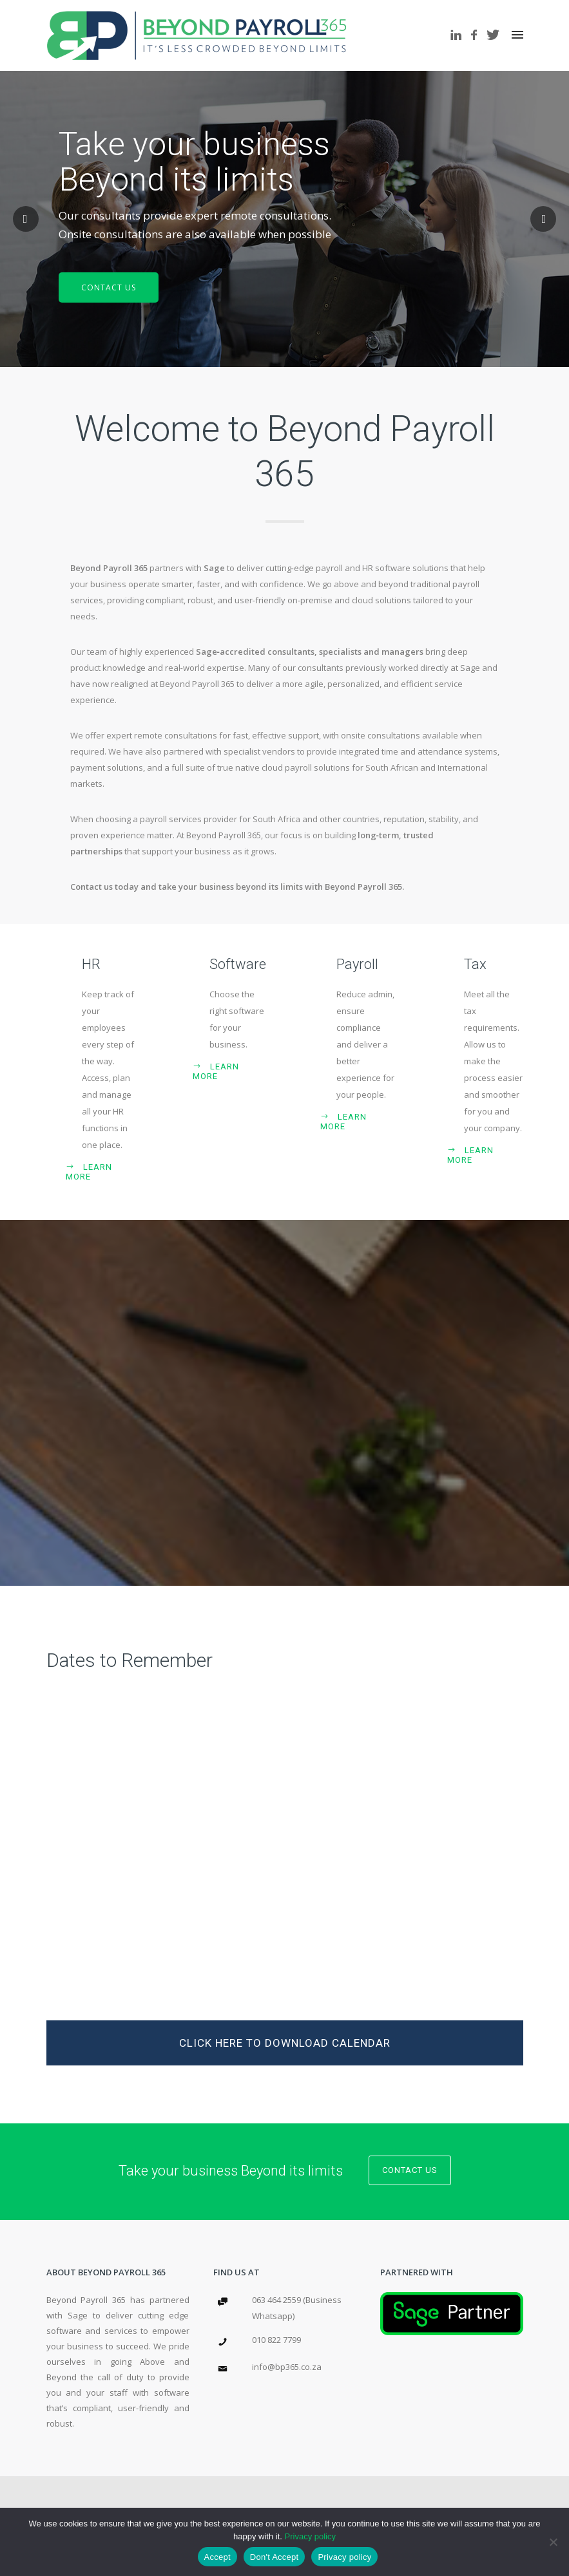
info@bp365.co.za (287, 2367)
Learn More (89, 1171)
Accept (217, 2557)
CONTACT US (108, 287)
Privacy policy (310, 2536)
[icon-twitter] (493, 35)
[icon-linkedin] (459, 35)
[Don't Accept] (552, 2541)
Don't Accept (274, 2557)
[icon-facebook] (477, 35)
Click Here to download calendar (285, 2042)
